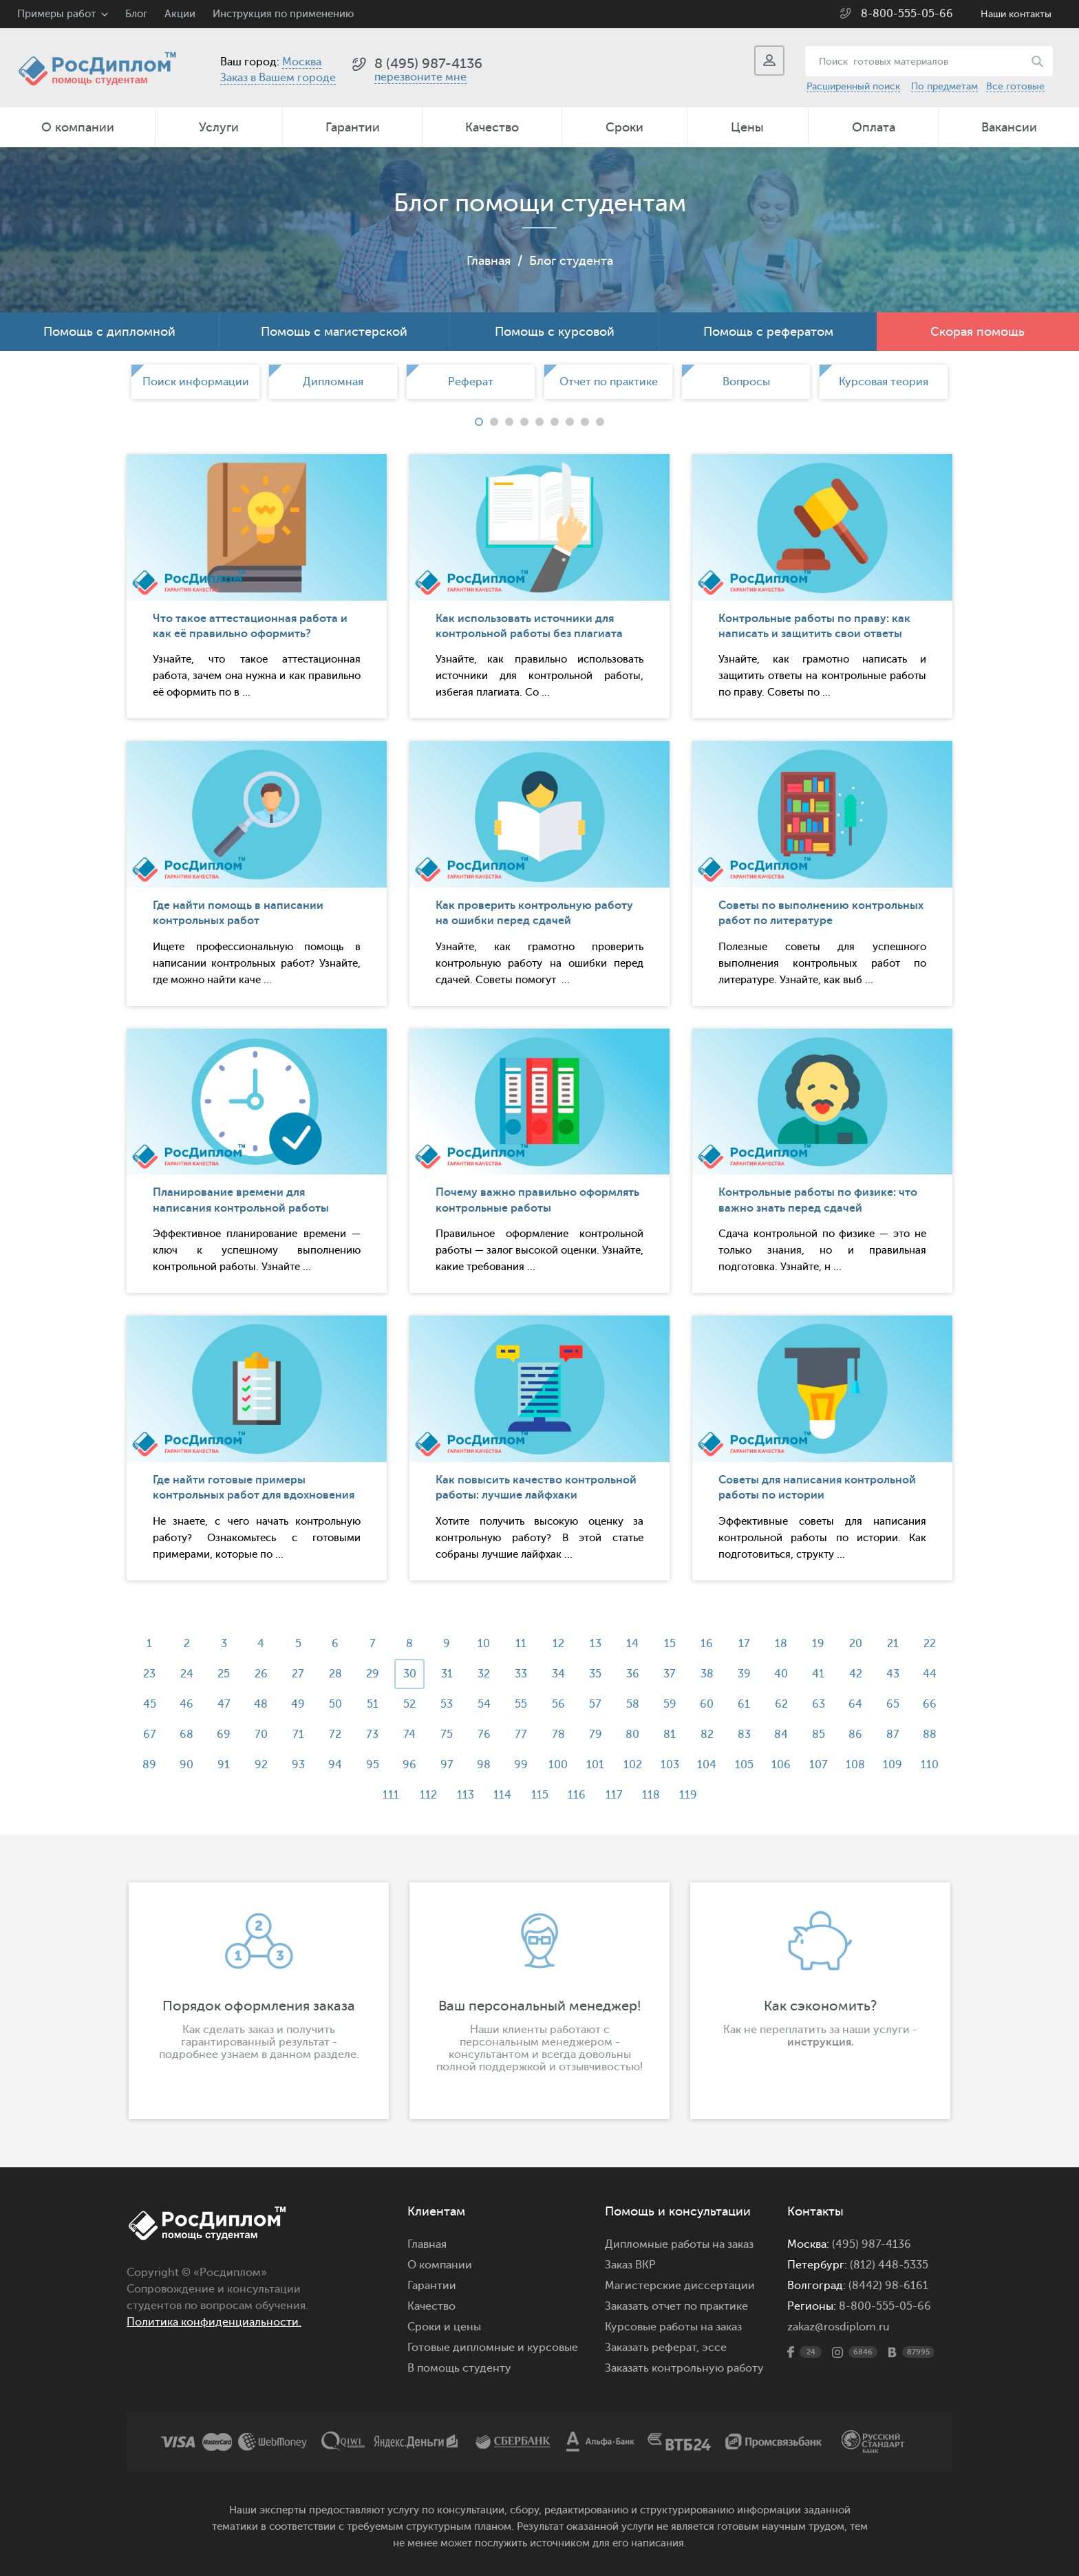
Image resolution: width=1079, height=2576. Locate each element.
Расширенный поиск (853, 86)
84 (781, 1734)
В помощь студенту (459, 2368)
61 (744, 1704)
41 (818, 1674)
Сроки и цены (444, 2327)
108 (855, 1765)
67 (149, 1734)
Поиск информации (195, 382)
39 (744, 1674)
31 (447, 1674)
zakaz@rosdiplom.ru (838, 2327)
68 (186, 1734)
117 (614, 1795)
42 (855, 1674)
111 (391, 1795)
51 (372, 1704)
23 (149, 1674)
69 (224, 1734)
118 (651, 1795)
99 (521, 1765)
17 (744, 1644)
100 (558, 1765)
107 (818, 1765)
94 (335, 1765)
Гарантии (352, 127)
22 (929, 1644)
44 (930, 1674)
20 (855, 1644)
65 (892, 1704)
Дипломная (333, 382)
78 (558, 1734)
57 (595, 1704)
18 (781, 1644)
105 (744, 1765)
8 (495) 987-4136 (428, 64)
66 (930, 1704)
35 (595, 1674)
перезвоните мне (420, 77)
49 (298, 1704)
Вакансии (1009, 127)
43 (892, 1674)
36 (632, 1674)
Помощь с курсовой (555, 332)
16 (707, 1644)
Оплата (873, 127)
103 (670, 1765)
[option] (195, 382)
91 (223, 1765)
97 (446, 1765)
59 (669, 1704)
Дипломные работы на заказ (679, 2244)
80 (632, 1734)
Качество (492, 127)
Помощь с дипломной (109, 332)
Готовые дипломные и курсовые (492, 2347)
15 (670, 1644)
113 (465, 1795)
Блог (136, 14)
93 (298, 1765)
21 (893, 1644)
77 (521, 1734)
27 (298, 1674)
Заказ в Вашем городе (278, 78)
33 (521, 1674)
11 (520, 1644)
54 (484, 1704)
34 (558, 1674)
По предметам (944, 86)
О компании (77, 127)
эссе (714, 2347)
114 (502, 1795)
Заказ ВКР (630, 2265)
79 (595, 1734)
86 (855, 1734)
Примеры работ (56, 14)
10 (484, 1644)
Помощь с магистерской (334, 332)
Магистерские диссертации (680, 2285)
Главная (489, 261)
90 (186, 1765)
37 (669, 1674)
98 (484, 1765)
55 (521, 1704)
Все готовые (1015, 86)
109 (892, 1765)
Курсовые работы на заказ (673, 2327)
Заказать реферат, (652, 2347)
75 (446, 1734)
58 (632, 1704)
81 (669, 1734)
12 (558, 1644)
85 (818, 1734)
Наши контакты (1016, 14)
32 (484, 1674)
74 (409, 1734)
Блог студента (571, 261)
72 (335, 1734)
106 (781, 1765)
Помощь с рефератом (768, 332)
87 (892, 1734)
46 (186, 1704)
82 (707, 1734)
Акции (179, 14)
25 (223, 1674)
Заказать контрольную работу (684, 2368)
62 (781, 1704)
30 (409, 1674)
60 (707, 1704)
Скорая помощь (977, 332)
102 (632, 1765)
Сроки (624, 127)
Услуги (219, 127)
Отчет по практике (608, 382)
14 (632, 1644)
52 (409, 1704)
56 (558, 1704)
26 (261, 1674)
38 (707, 1674)
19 (818, 1644)
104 (706, 1765)
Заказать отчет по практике (676, 2306)
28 (335, 1674)
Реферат (470, 382)
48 (261, 1704)
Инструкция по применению (283, 14)
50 (335, 1704)
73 (372, 1734)
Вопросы (746, 382)
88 (930, 1734)
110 (930, 1765)
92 (261, 1765)
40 (781, 1674)
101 (595, 1765)
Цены (747, 127)
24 (186, 1674)
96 (409, 1765)
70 (261, 1734)
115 (539, 1795)
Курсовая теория (883, 382)
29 (372, 1674)
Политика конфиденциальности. (214, 2322)
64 (855, 1704)
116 (577, 1795)
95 (372, 1765)
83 (744, 1734)
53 (446, 1704)
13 (595, 1644)
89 (149, 1765)
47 (224, 1704)
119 (688, 1795)
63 (818, 1704)
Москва (301, 62)
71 (298, 1734)
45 (149, 1704)
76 (484, 1734)
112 (428, 1795)
